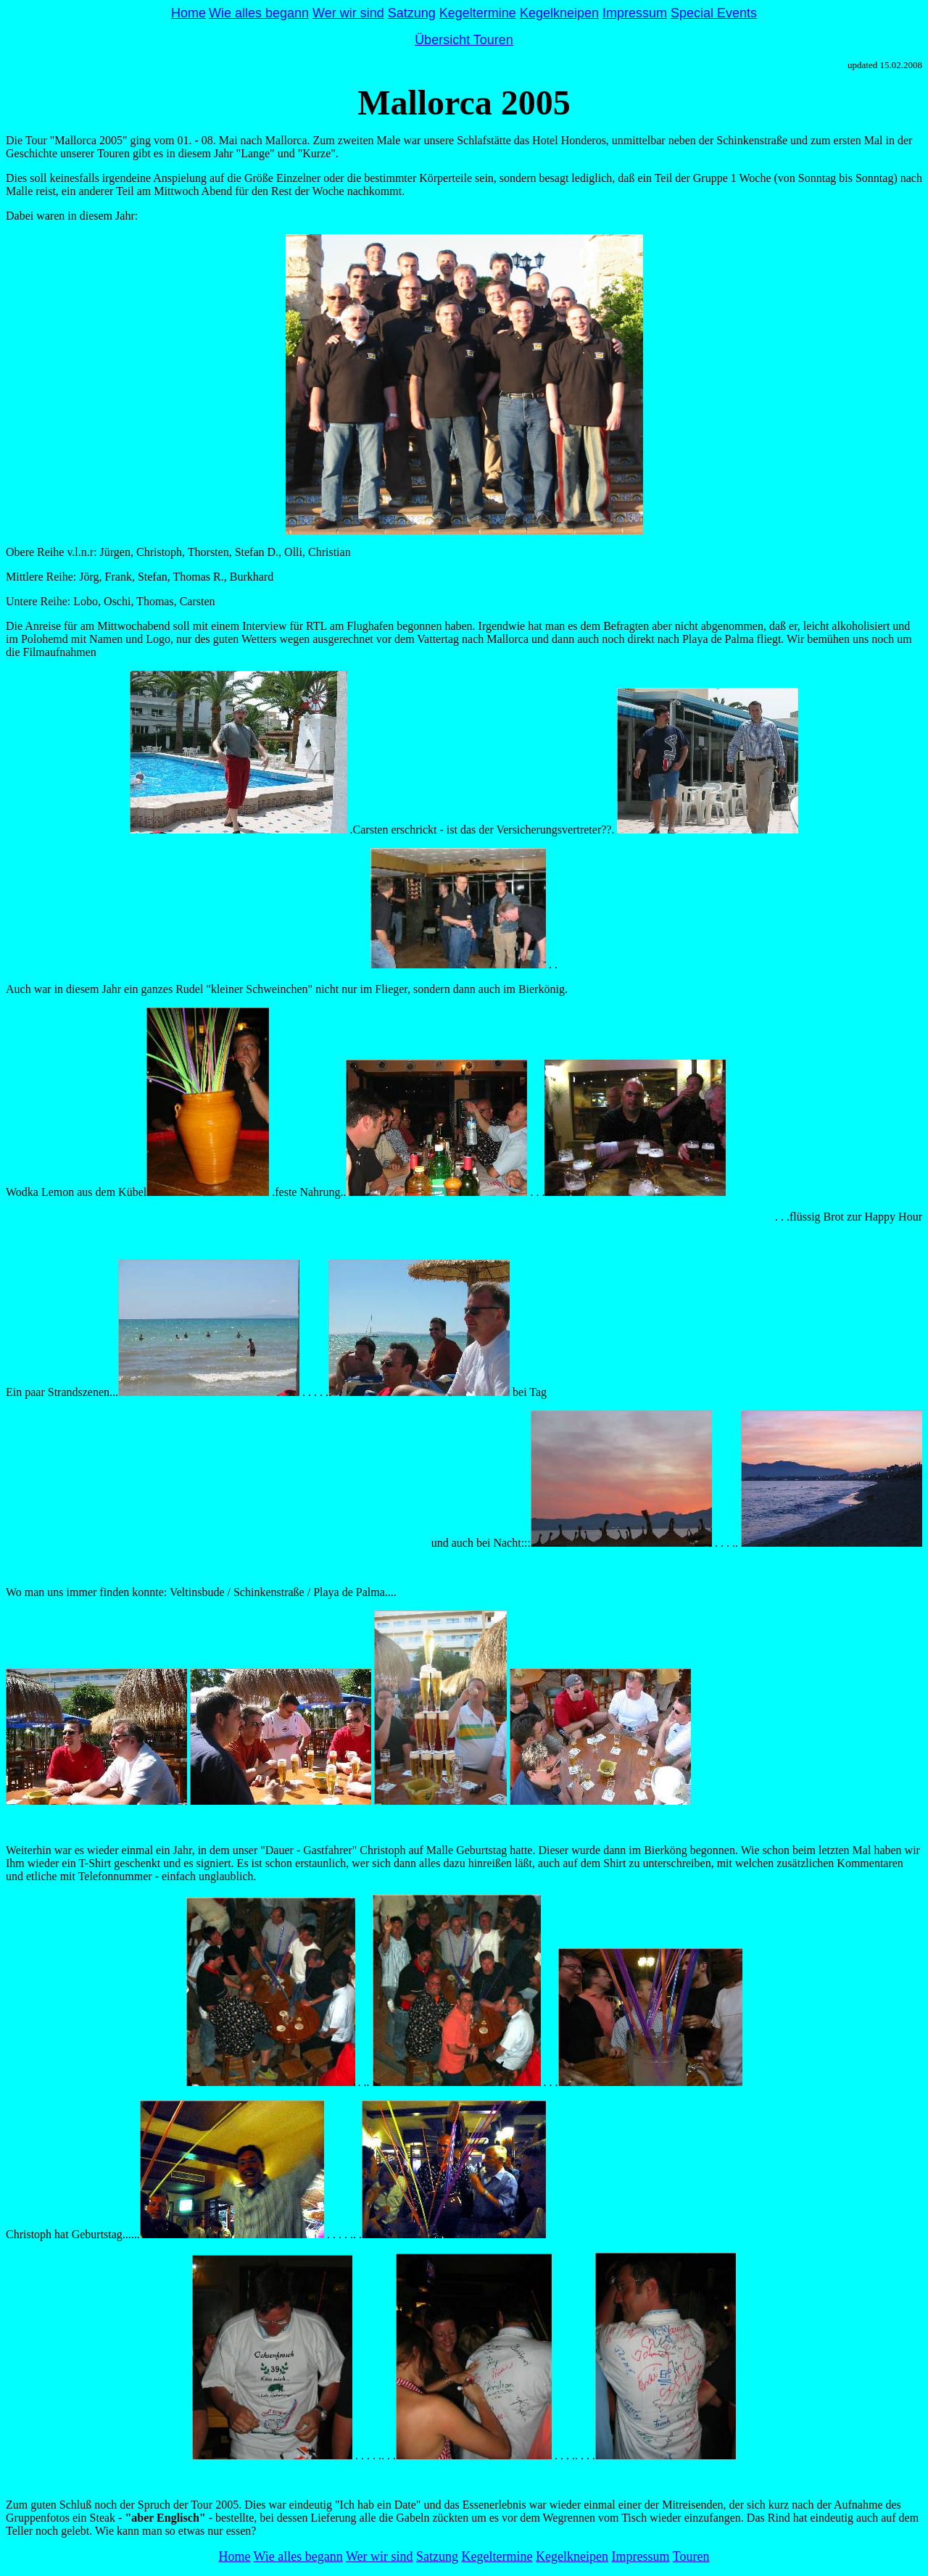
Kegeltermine (477, 13)
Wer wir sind (348, 13)
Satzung (412, 13)
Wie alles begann (259, 13)
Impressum (634, 13)
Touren (691, 2556)
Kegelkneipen (559, 13)
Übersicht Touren (464, 40)
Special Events (714, 13)
